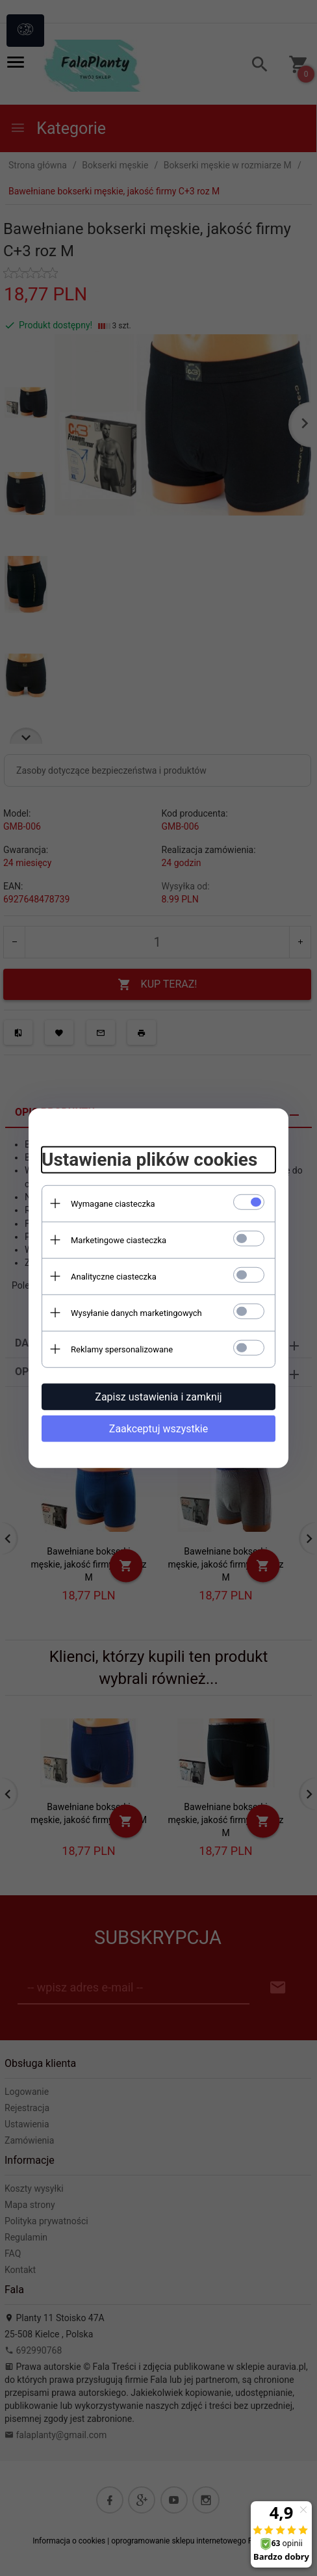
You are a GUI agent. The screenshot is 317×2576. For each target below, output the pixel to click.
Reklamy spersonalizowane (122, 1349)
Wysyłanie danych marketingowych (136, 1312)
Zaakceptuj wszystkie (158, 1428)
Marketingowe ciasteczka (118, 1239)
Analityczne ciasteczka (114, 1276)
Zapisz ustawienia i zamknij (158, 1396)
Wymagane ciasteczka (113, 1203)
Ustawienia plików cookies (149, 1159)
